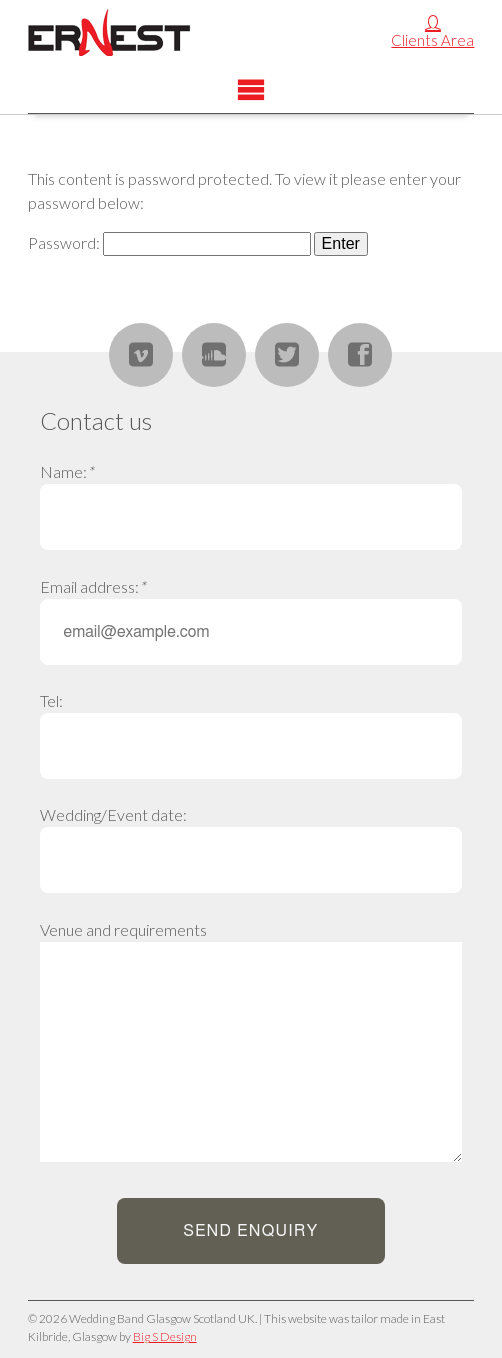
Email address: (92, 586)
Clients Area (432, 40)
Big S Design (165, 1336)
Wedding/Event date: (113, 814)
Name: (66, 471)
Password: (169, 242)
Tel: (51, 700)
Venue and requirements (123, 929)
